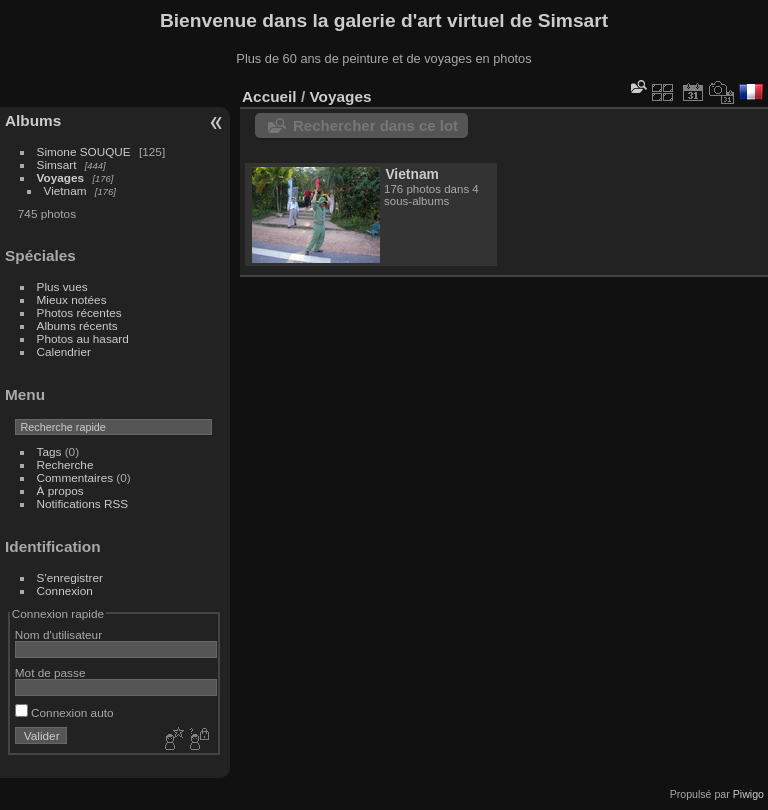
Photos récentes (79, 312)
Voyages (61, 177)
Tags (49, 451)
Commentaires (75, 477)
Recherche (65, 464)
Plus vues (62, 286)
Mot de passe (50, 672)
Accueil (269, 96)
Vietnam (65, 190)
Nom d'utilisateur (58, 634)
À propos (60, 490)
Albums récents (77, 325)
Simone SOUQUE (84, 151)
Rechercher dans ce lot (375, 125)
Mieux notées (72, 299)
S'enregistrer (70, 577)
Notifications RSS (83, 503)
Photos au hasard (83, 338)
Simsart (57, 164)
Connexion (65, 590)
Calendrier (64, 351)
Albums (33, 120)
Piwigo (748, 794)
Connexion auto (64, 712)
